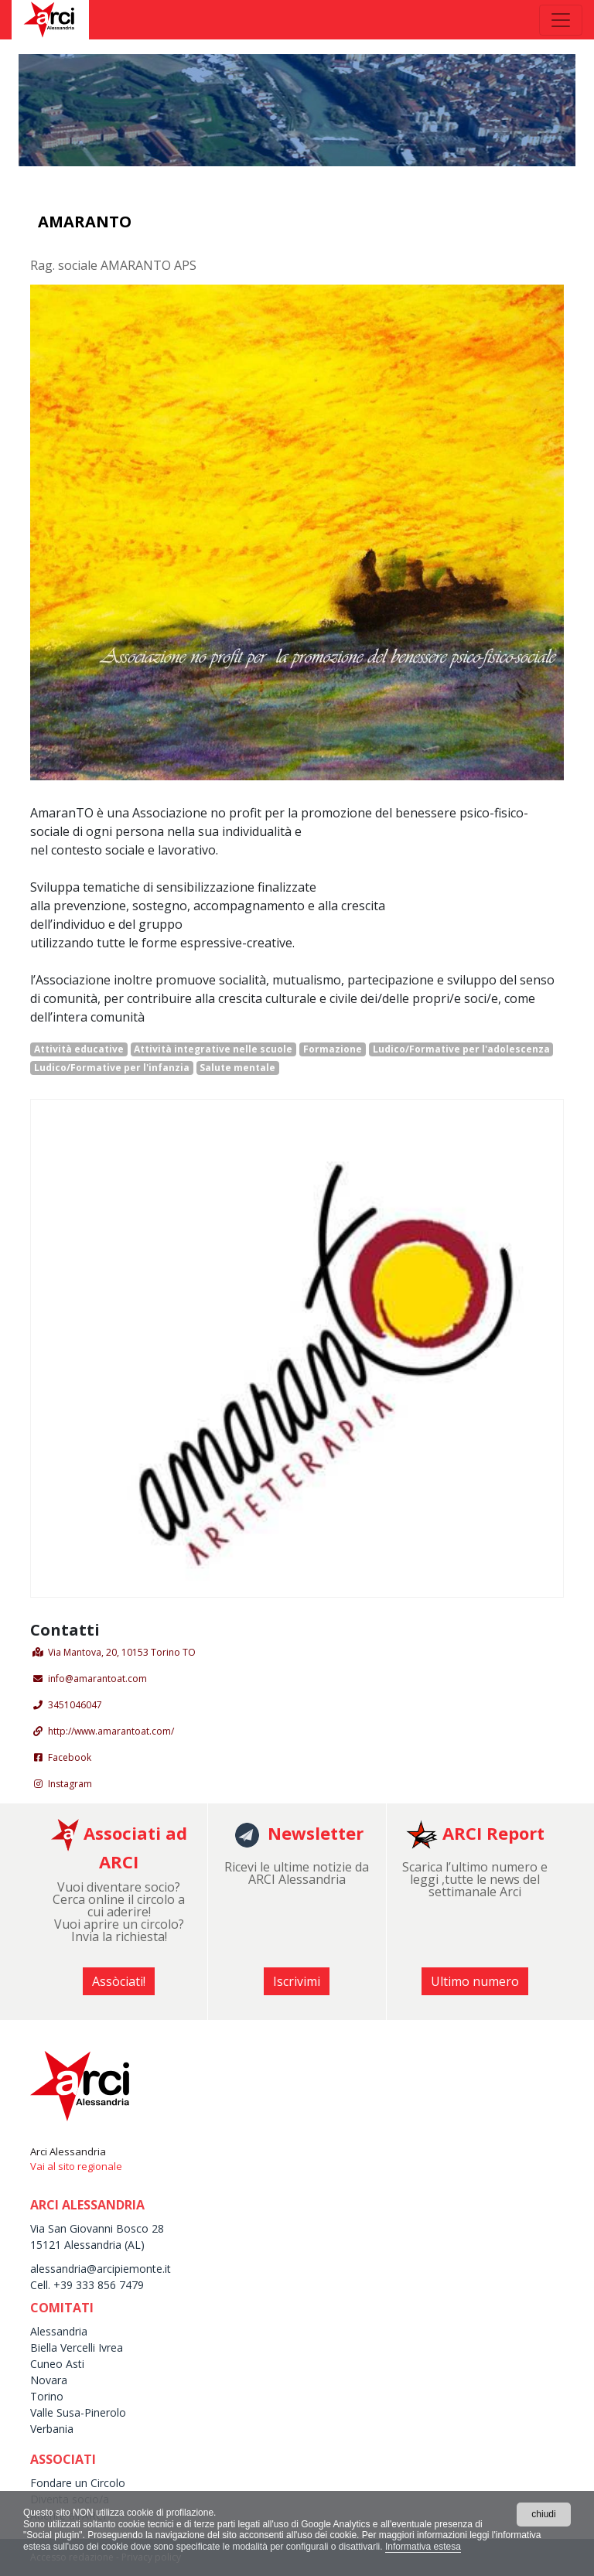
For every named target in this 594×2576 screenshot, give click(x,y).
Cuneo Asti (57, 2363)
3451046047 (75, 1704)
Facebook (69, 1757)
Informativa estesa (423, 2546)
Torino (46, 2396)
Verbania (51, 2428)
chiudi (543, 2514)
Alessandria (58, 2331)
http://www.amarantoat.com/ (111, 1731)
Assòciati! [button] (118, 1981)
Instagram (70, 1783)
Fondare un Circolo (77, 2482)
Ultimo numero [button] (475, 1981)
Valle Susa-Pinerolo (78, 2412)
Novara (48, 2380)
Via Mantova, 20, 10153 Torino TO (122, 1652)
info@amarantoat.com (97, 1678)
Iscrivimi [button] (296, 1981)
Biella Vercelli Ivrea (76, 2347)
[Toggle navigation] (560, 20)
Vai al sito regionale (76, 2166)
